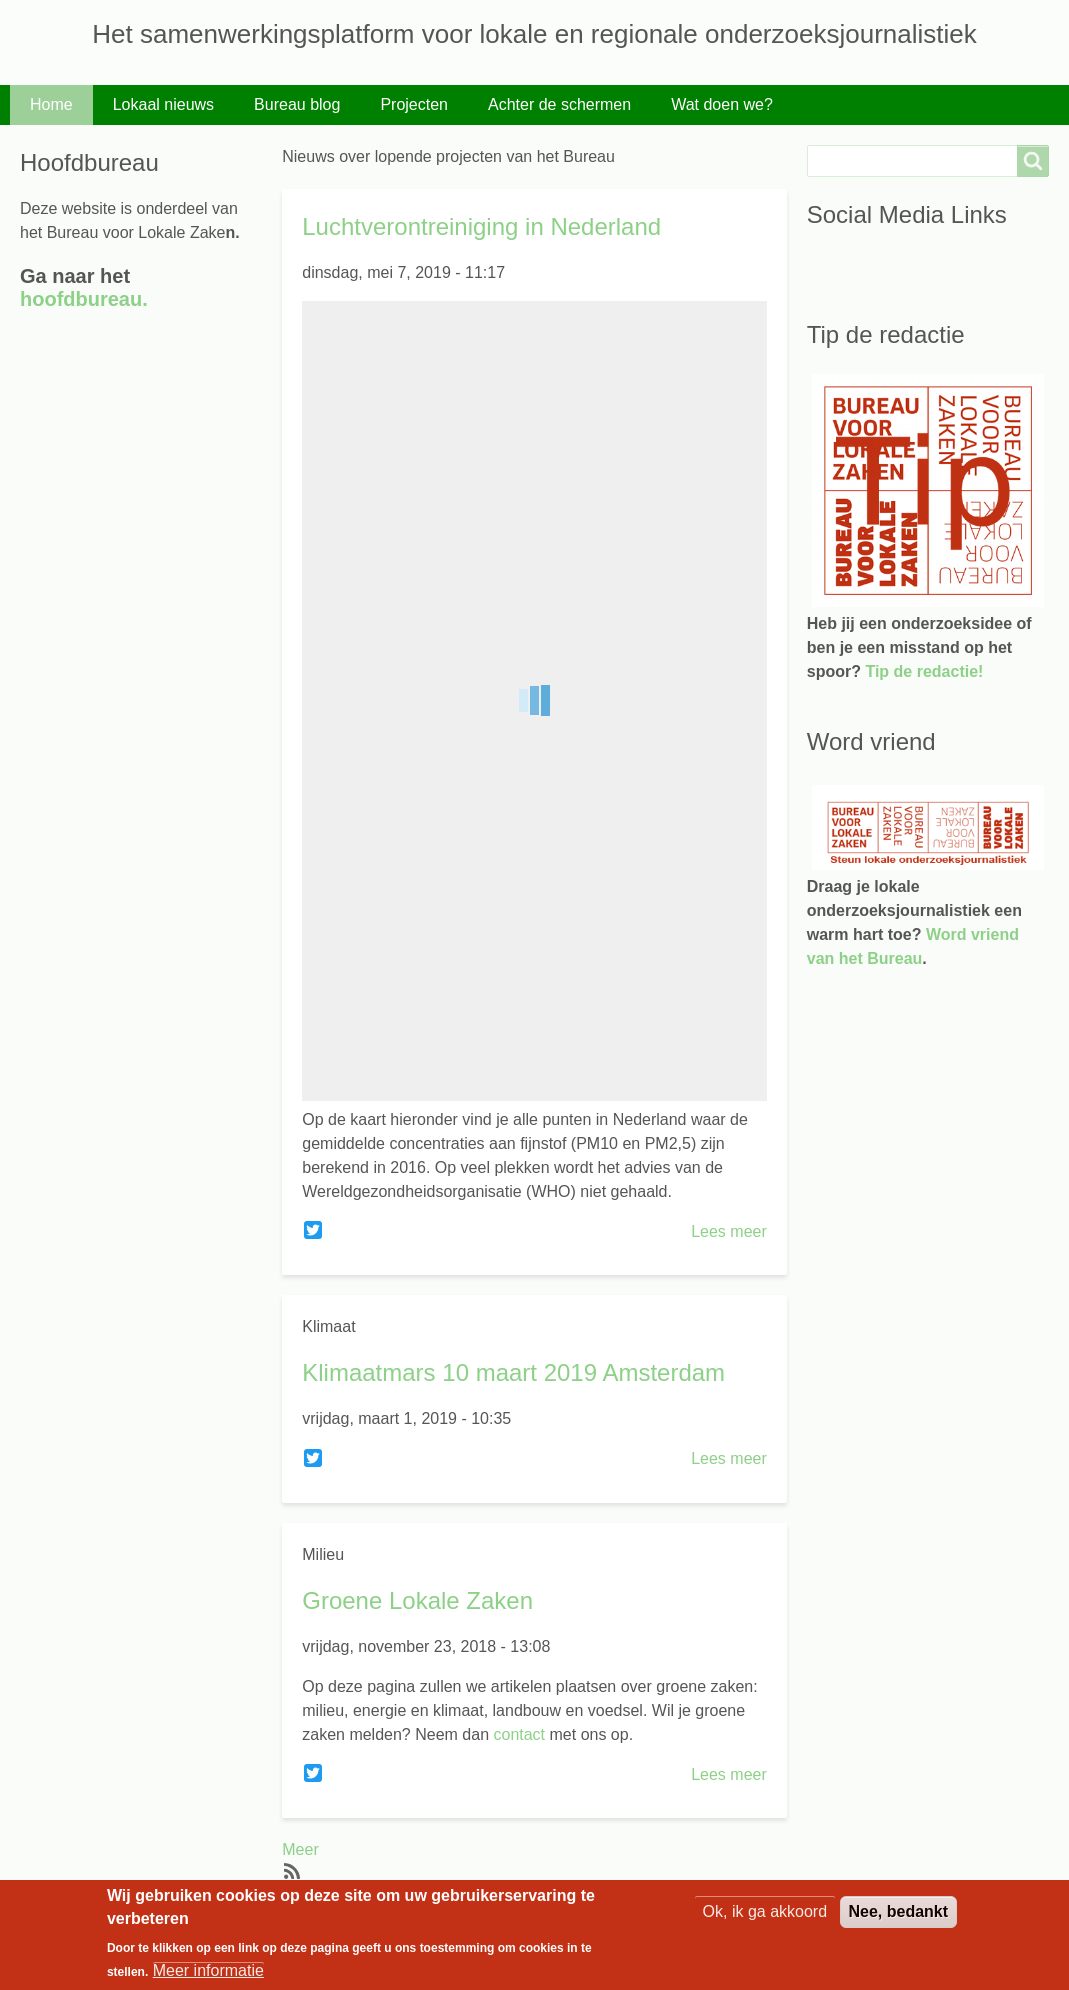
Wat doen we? (722, 104)
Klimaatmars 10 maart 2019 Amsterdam (513, 1372)
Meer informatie (208, 1970)
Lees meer (729, 1231)
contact (517, 1734)
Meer (300, 1849)
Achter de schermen (559, 104)
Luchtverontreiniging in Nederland (481, 226)
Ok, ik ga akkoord (765, 1911)
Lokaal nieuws (163, 104)
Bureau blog (297, 104)
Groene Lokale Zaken (417, 1600)
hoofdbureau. (84, 299)
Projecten (414, 104)
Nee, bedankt (899, 1911)
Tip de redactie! (924, 671)
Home (51, 104)
